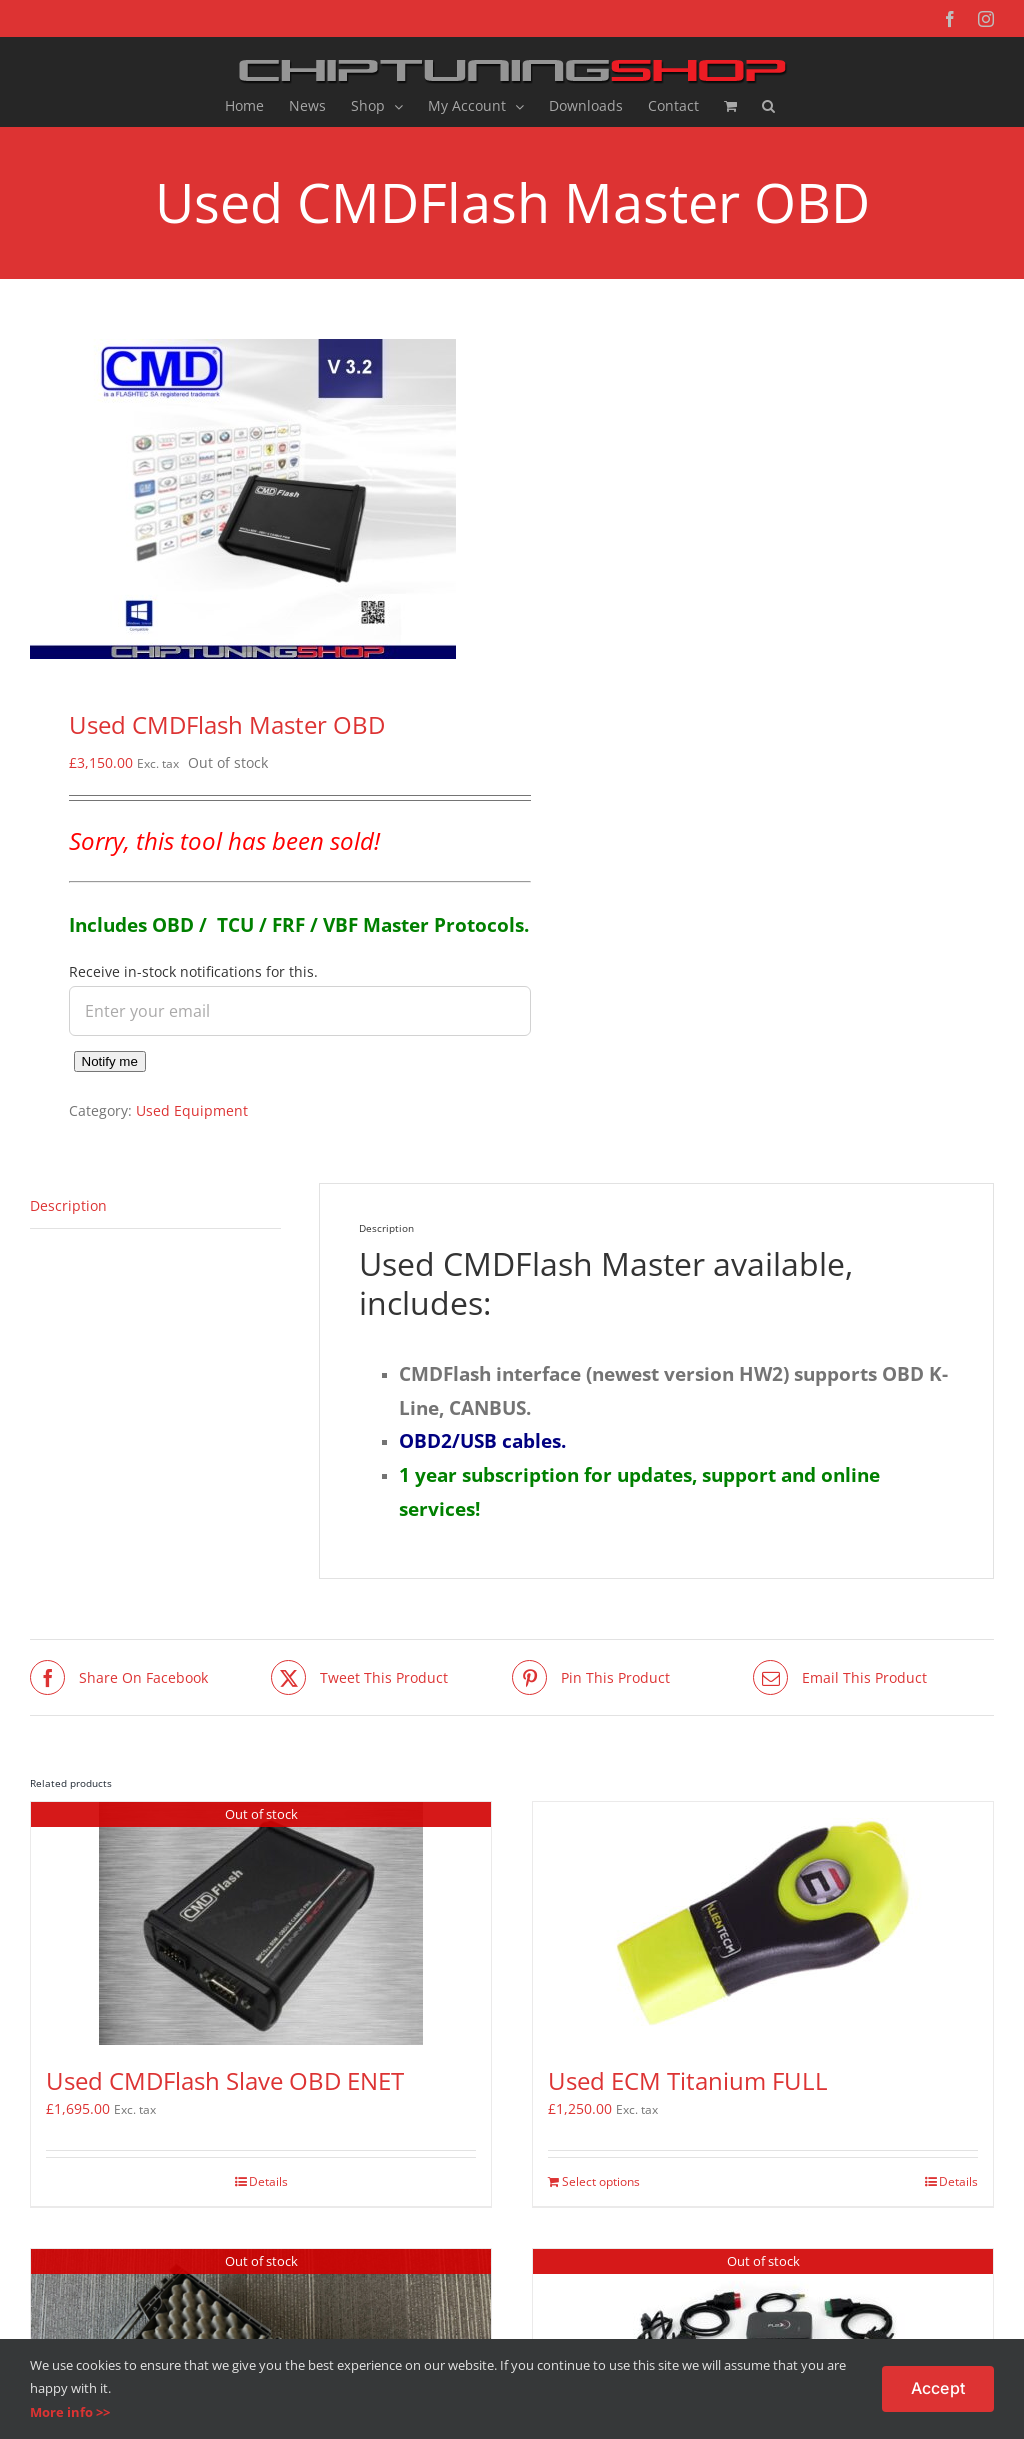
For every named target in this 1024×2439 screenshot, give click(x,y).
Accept (938, 2388)
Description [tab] (68, 1205)
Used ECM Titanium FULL (688, 2080)
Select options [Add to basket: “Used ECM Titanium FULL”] (601, 2181)
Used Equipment (192, 1110)
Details (268, 2181)
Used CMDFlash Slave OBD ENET (225, 2080)
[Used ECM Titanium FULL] (763, 1923)
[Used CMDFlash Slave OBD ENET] (261, 1923)
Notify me (110, 1061)
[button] (768, 106)
